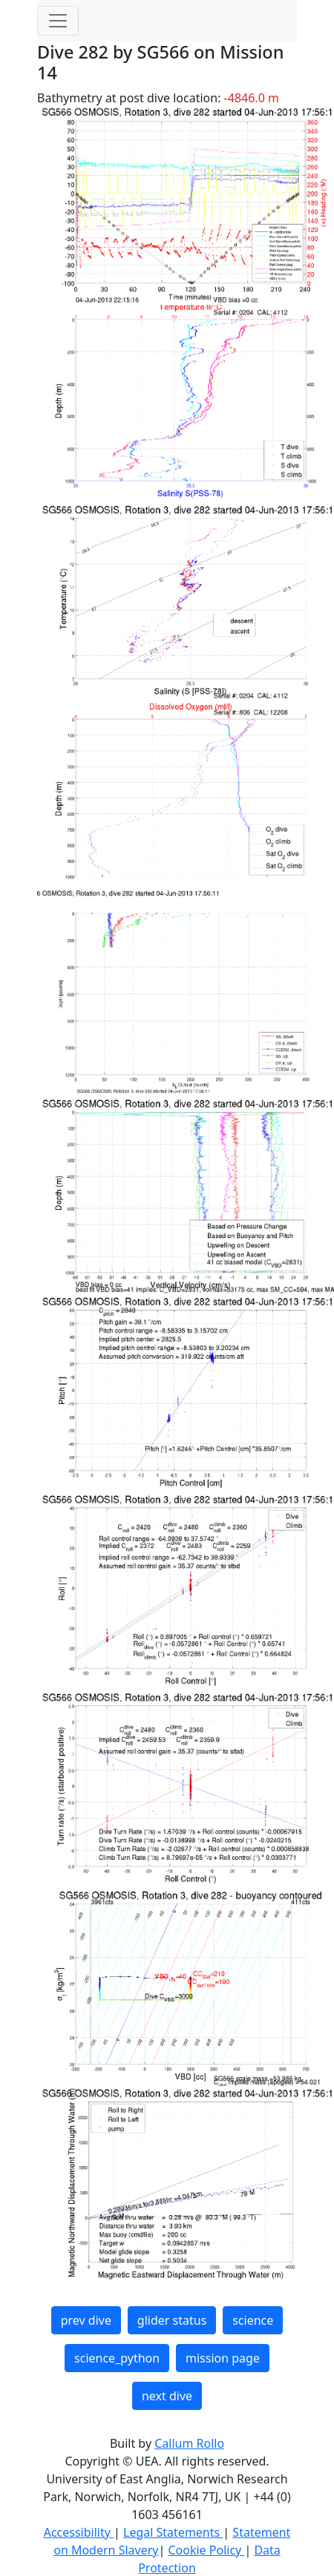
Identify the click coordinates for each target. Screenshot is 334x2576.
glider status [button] (171, 2320)
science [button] (252, 2320)
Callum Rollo (189, 2443)
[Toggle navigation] (58, 21)
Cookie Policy (206, 2550)
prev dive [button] (86, 2320)
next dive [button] (167, 2396)
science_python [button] (117, 2358)
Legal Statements (173, 2532)
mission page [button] (223, 2358)
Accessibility (79, 2532)
